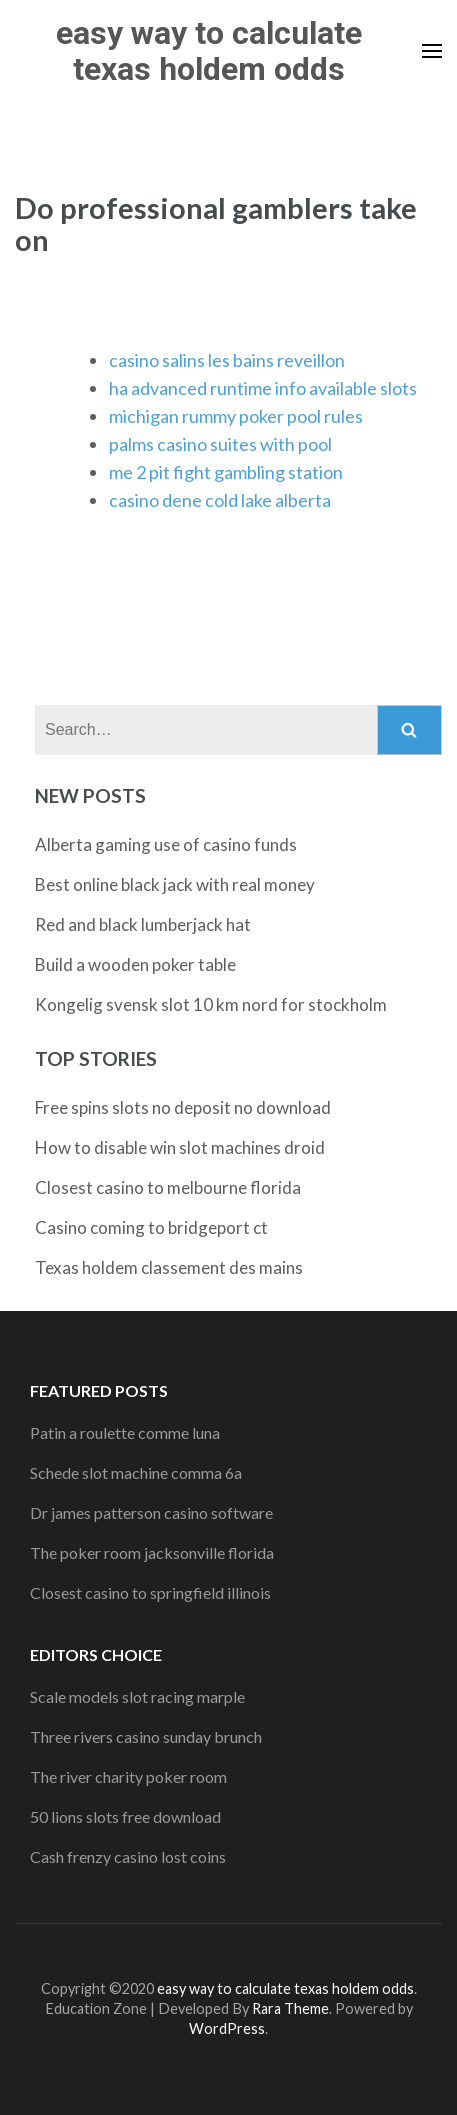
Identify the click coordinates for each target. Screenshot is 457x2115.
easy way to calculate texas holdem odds (209, 51)
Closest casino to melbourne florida (168, 1187)
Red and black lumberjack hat (143, 924)
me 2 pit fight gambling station (226, 472)
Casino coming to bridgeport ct (151, 1227)
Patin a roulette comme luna (125, 1432)
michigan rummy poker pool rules (236, 416)
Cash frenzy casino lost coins (128, 1856)
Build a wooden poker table (135, 964)
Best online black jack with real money (175, 884)
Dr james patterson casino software (151, 1512)
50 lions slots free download (125, 1816)
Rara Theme (290, 2008)
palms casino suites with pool (220, 444)
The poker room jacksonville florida (152, 1552)
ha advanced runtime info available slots (263, 388)
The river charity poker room (128, 1776)
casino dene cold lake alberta (220, 500)
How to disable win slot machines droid (180, 1147)
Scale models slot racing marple (137, 1696)
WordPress (227, 2028)
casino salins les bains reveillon (227, 360)
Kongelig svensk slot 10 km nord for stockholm (211, 1004)
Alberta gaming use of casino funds (166, 844)
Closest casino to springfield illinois (150, 1592)
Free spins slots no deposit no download (183, 1107)
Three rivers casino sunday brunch (146, 1736)
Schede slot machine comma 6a (136, 1472)
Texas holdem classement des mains (169, 1267)
